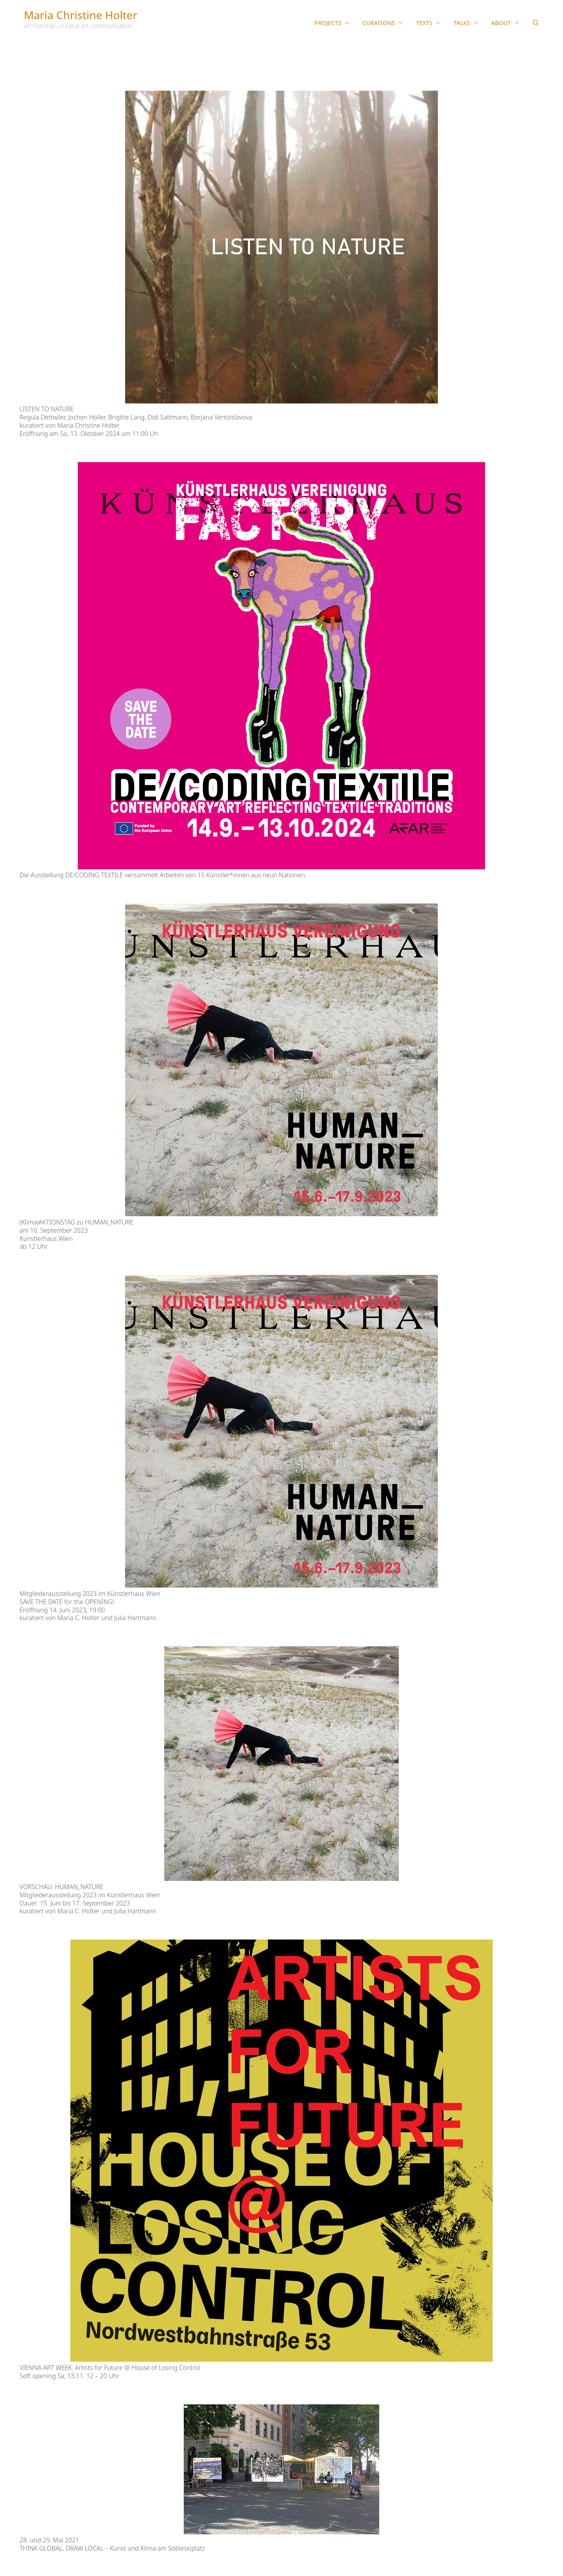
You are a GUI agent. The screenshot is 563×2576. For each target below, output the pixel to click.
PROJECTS (335, 22)
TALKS (469, 22)
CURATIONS (386, 22)
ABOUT (508, 22)
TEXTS (431, 22)
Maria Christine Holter (80, 14)
